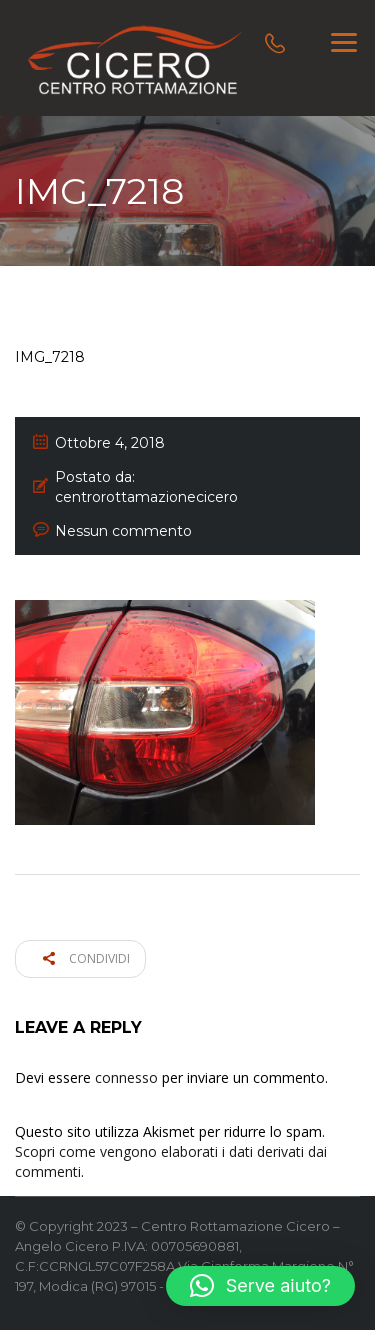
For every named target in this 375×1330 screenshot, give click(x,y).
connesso (126, 1077)
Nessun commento (123, 531)
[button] (260, 1286)
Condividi (86, 958)
